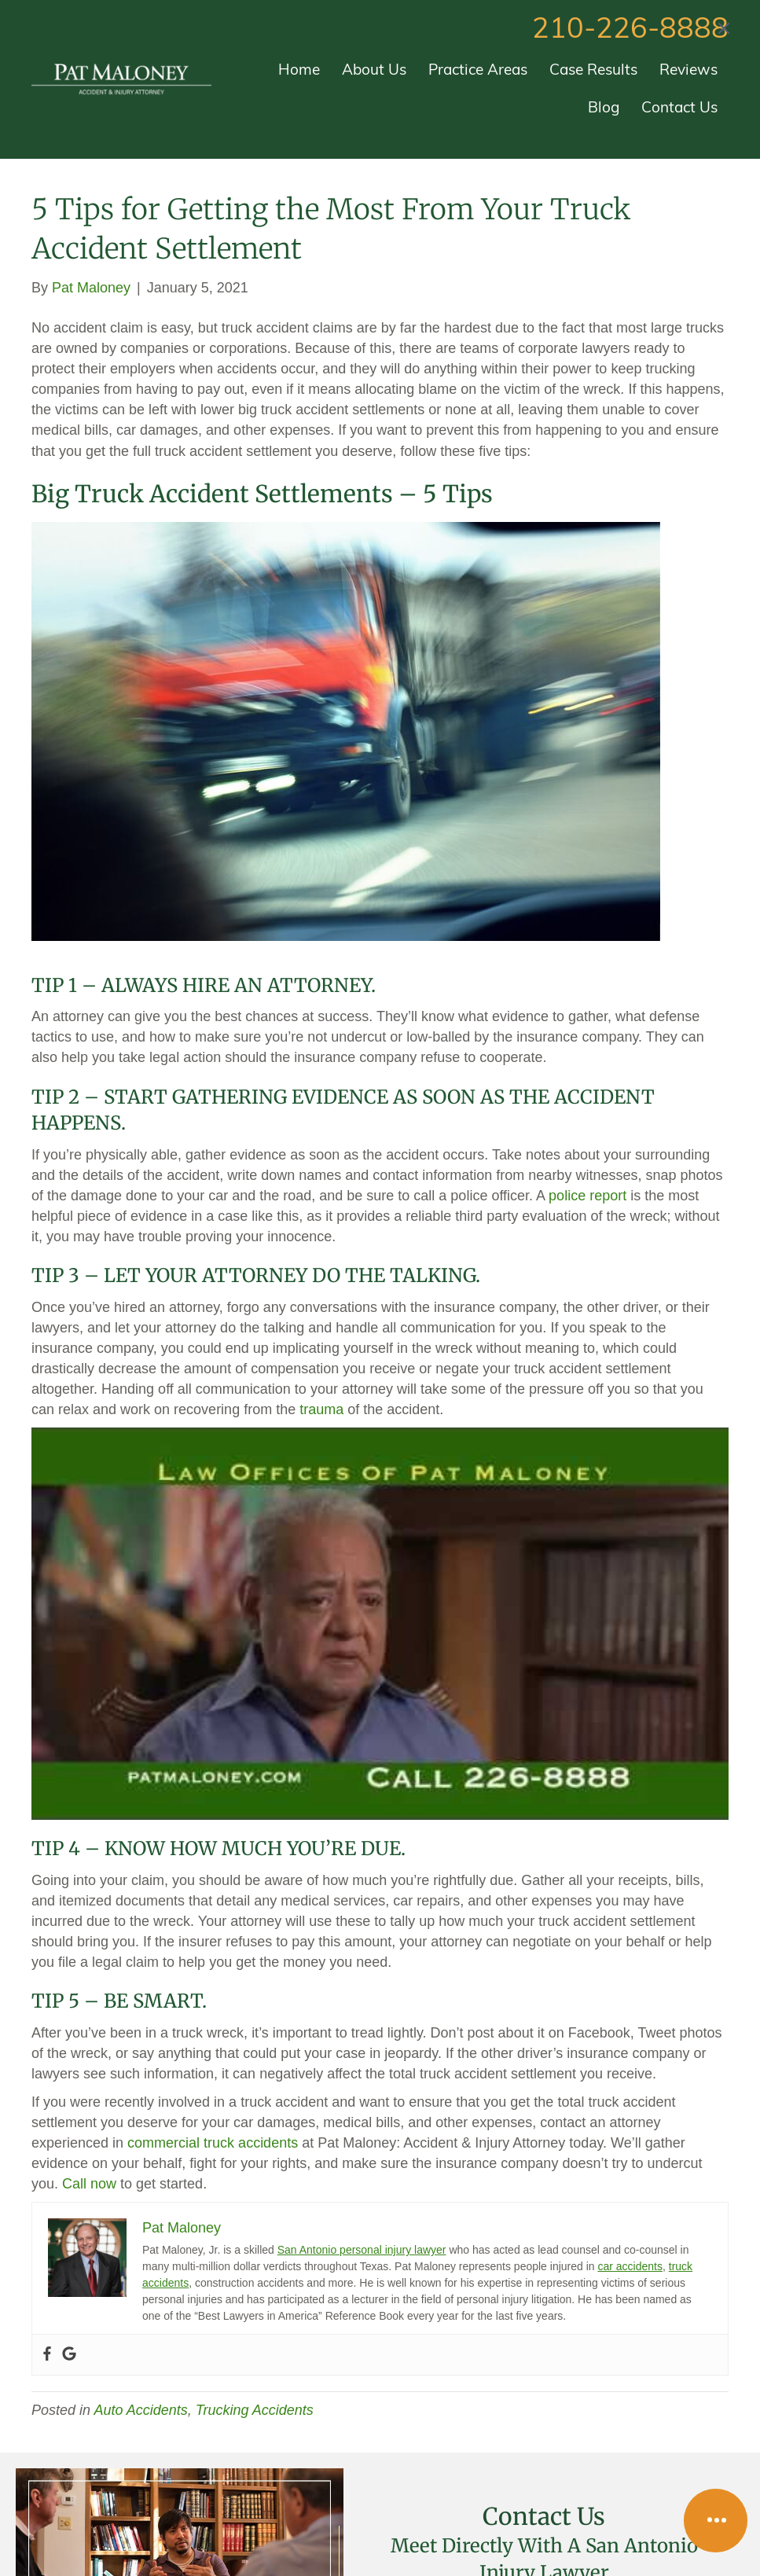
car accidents (629, 2266)
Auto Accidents (140, 2410)
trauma (321, 1409)
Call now (89, 2184)
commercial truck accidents (212, 2143)
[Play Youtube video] (380, 1624)
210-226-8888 (630, 31)
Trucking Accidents (255, 2410)
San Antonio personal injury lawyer (361, 2249)
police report (587, 1195)
